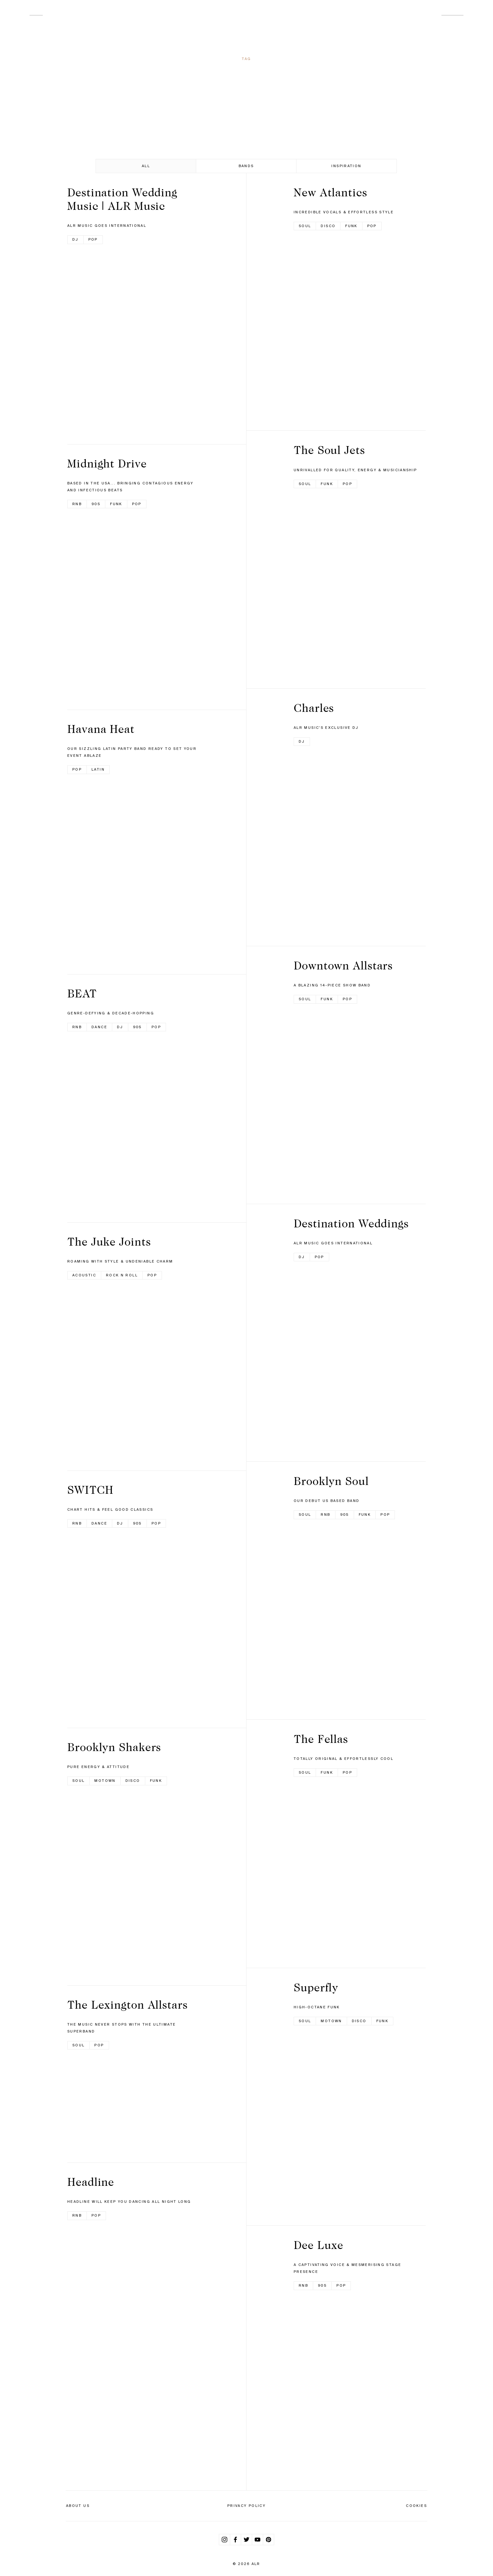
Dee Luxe (318, 2245)
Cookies (416, 2505)
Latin (98, 769)
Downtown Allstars (343, 965)
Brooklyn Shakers (114, 1747)
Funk (116, 504)
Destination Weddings (351, 1223)
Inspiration (346, 166)
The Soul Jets (329, 450)
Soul (78, 1780)
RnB (77, 504)
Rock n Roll (122, 1275)
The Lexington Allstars (127, 2004)
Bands (246, 166)
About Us (78, 2505)
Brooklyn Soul (331, 1481)
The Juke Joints (109, 1241)
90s (95, 504)
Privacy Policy (246, 2505)
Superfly (316, 1987)
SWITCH (90, 1489)
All (146, 166)
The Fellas (321, 1739)
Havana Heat (101, 729)
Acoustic (84, 1275)
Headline (90, 2181)
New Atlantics (330, 192)
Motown (104, 1780)
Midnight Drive (107, 463)
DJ (75, 239)
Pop (93, 239)
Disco (132, 1780)
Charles (314, 707)
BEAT (82, 993)
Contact (452, 13)
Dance (99, 1027)
